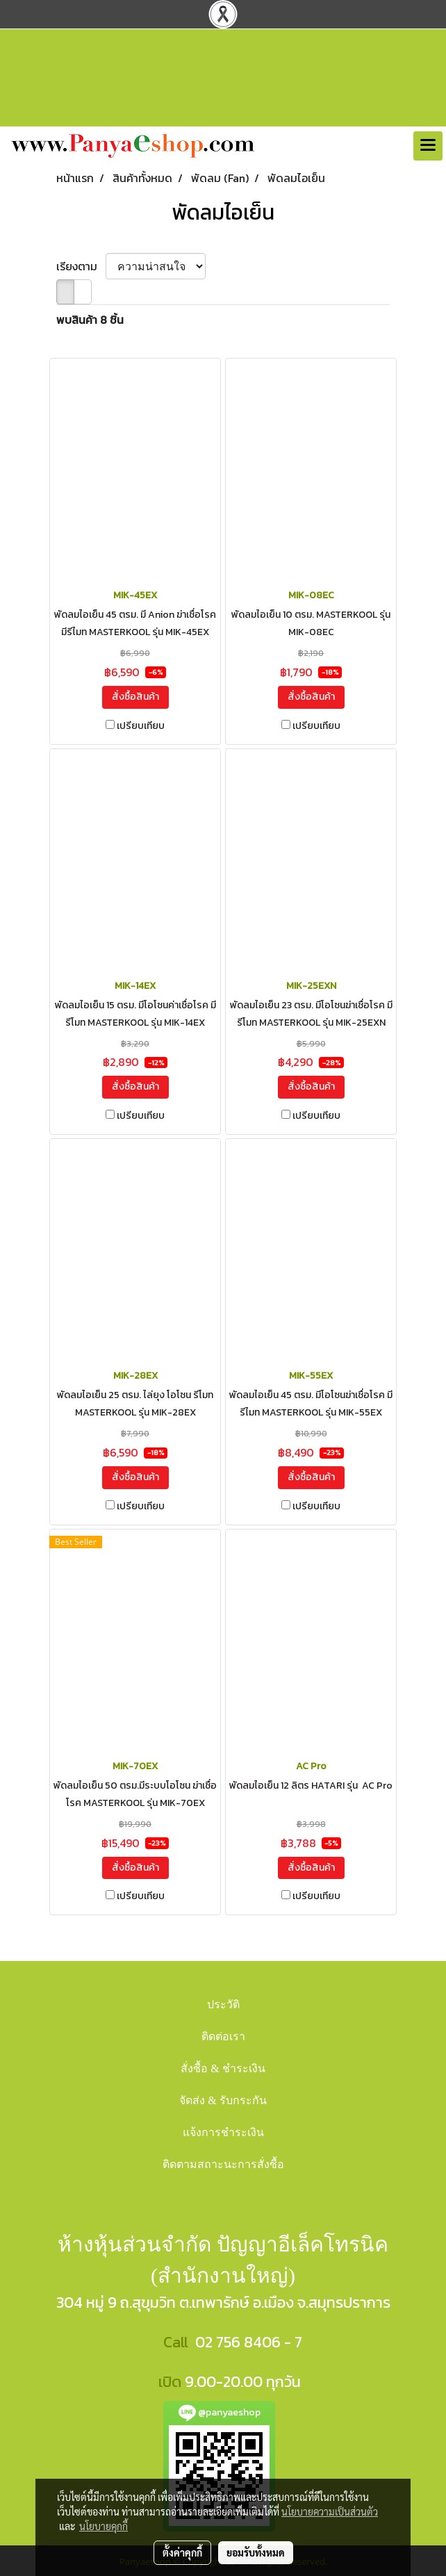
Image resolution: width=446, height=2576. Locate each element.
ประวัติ (223, 2004)
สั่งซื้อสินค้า (135, 696)
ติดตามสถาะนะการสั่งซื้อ (223, 2164)
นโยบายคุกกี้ (103, 2526)
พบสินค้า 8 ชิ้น (90, 319)
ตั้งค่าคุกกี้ (182, 2552)
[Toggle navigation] (428, 146)
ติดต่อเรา (223, 2036)
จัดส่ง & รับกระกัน (222, 2100)
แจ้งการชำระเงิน (223, 2132)
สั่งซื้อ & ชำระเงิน (223, 2068)
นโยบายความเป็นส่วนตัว (329, 2511)
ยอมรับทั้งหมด (255, 2552)
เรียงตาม (81, 266)
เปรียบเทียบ (141, 726)
